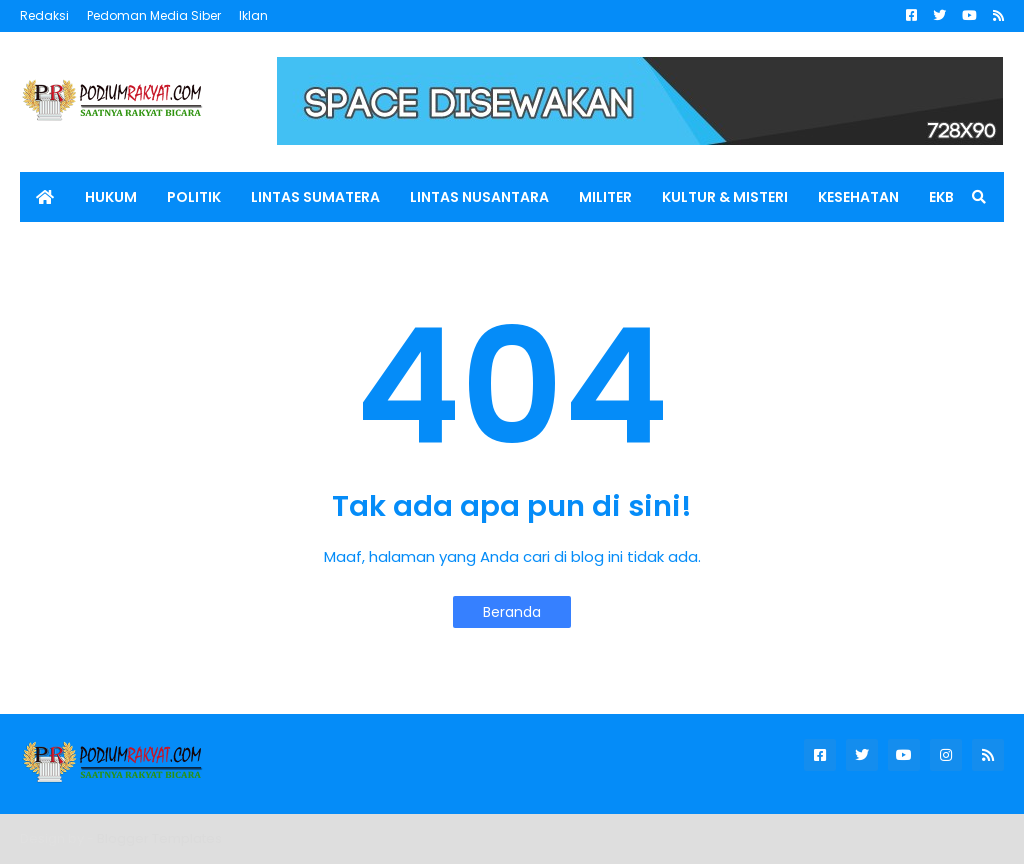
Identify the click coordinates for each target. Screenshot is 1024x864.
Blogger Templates (159, 838)
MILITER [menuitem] (605, 197)
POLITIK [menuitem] (194, 197)
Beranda (512, 612)
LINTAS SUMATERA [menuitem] (315, 197)
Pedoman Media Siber (154, 15)
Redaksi (44, 15)
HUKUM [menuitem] (111, 197)
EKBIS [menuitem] (948, 197)
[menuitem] (45, 197)
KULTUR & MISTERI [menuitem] (725, 197)
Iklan (253, 15)
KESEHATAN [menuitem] (858, 197)
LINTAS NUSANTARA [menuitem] (479, 197)
